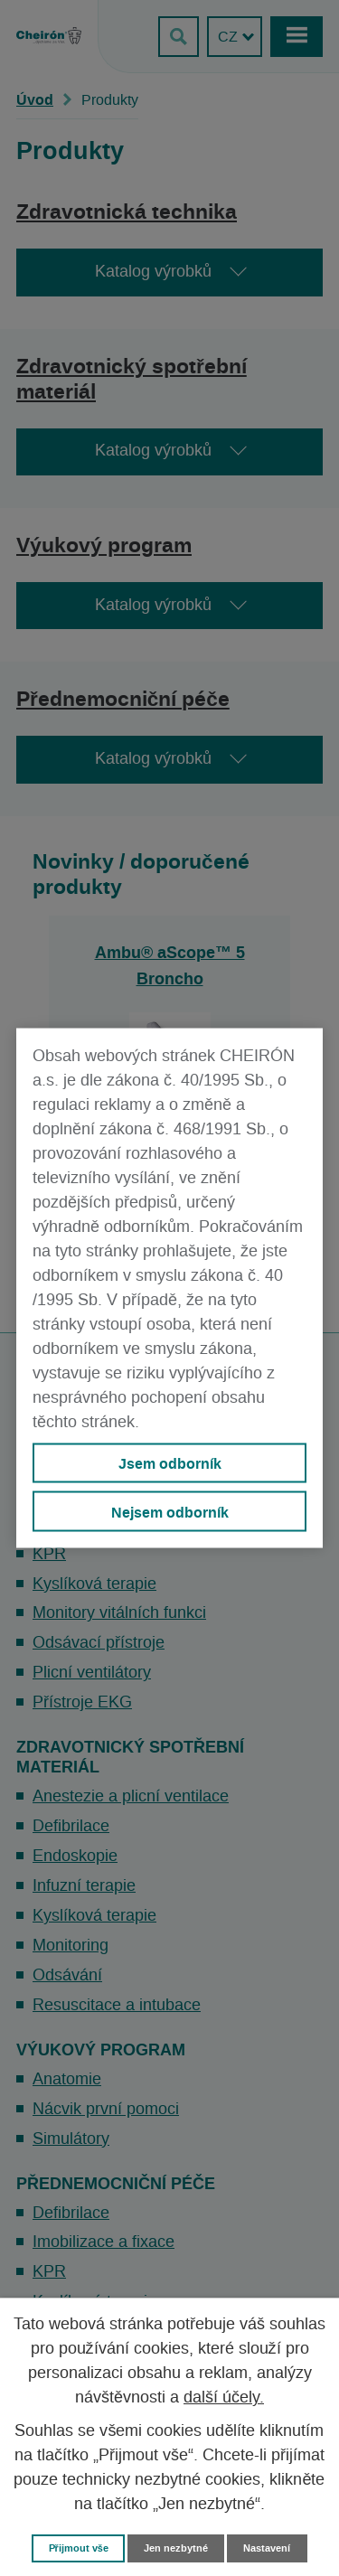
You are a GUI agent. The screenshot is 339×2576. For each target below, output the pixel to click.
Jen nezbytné (176, 2548)
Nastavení (266, 2548)
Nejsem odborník (170, 1511)
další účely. (224, 2398)
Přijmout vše (78, 2548)
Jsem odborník (169, 1463)
